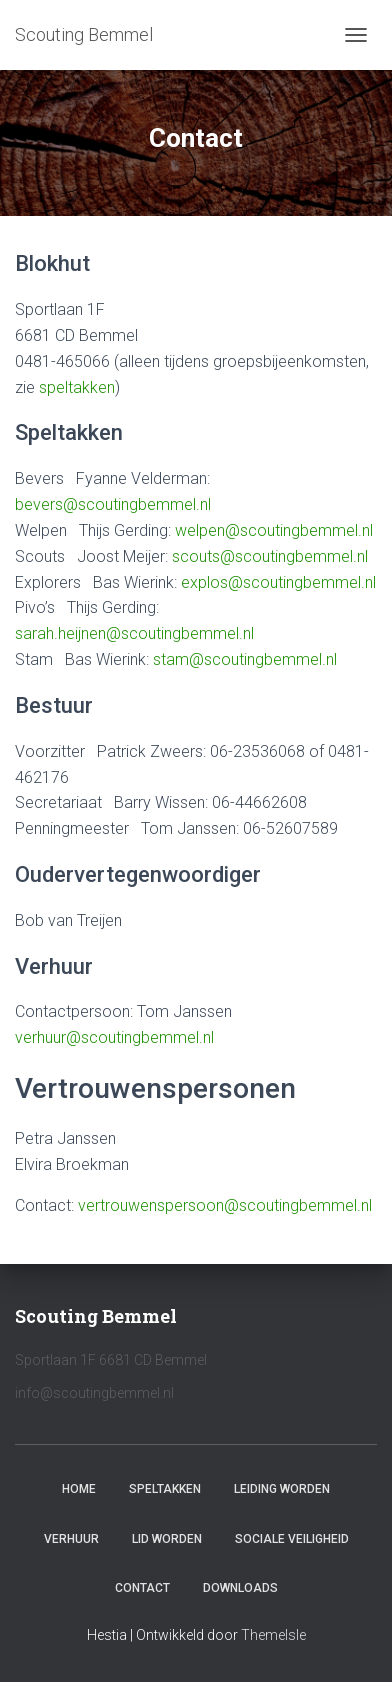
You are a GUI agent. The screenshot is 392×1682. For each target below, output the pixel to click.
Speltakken (165, 1489)
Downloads (240, 1588)
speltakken (77, 387)
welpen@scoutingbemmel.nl (274, 530)
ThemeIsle (273, 1635)
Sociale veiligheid (292, 1539)
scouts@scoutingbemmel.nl (270, 556)
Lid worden (167, 1539)
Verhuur (71, 1539)
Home (79, 1489)
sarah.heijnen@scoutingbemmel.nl (134, 633)
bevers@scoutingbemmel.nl (113, 504)
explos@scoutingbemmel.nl (278, 582)
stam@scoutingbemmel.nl (245, 659)
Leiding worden (282, 1489)
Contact (142, 1588)
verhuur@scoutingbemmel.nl (114, 1037)
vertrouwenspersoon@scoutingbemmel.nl (225, 1205)
